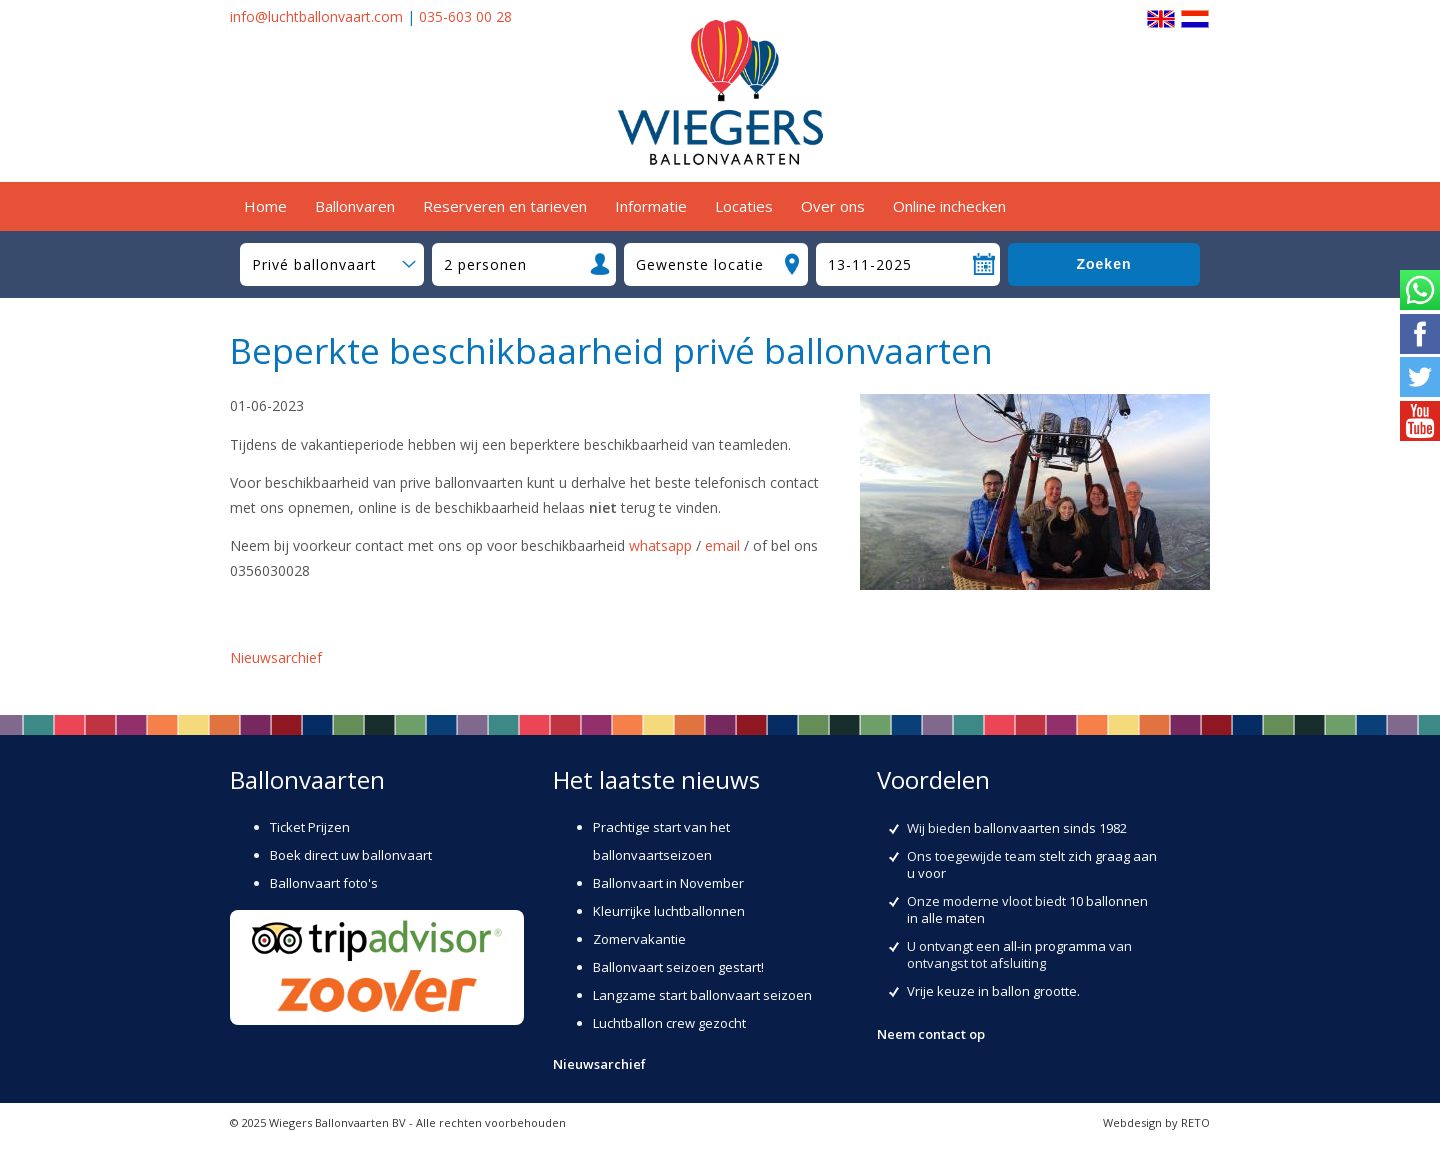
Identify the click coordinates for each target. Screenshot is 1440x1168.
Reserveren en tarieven (505, 206)
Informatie (651, 206)
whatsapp (660, 545)
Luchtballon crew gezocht (669, 1023)
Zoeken (1103, 264)
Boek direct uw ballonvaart (351, 855)
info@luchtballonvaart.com (316, 16)
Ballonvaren (355, 206)
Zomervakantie (639, 939)
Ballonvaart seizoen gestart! (678, 967)
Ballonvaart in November (668, 883)
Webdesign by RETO (1156, 1122)
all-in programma (1054, 946)
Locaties (744, 206)
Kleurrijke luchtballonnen (669, 911)
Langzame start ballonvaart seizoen (702, 995)
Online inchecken (949, 206)
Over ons (833, 206)
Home (265, 206)
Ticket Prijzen (310, 827)
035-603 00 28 (465, 16)
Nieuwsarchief (276, 657)
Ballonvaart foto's (324, 883)
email (722, 545)
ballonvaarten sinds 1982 (1050, 828)
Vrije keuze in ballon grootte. (993, 991)
